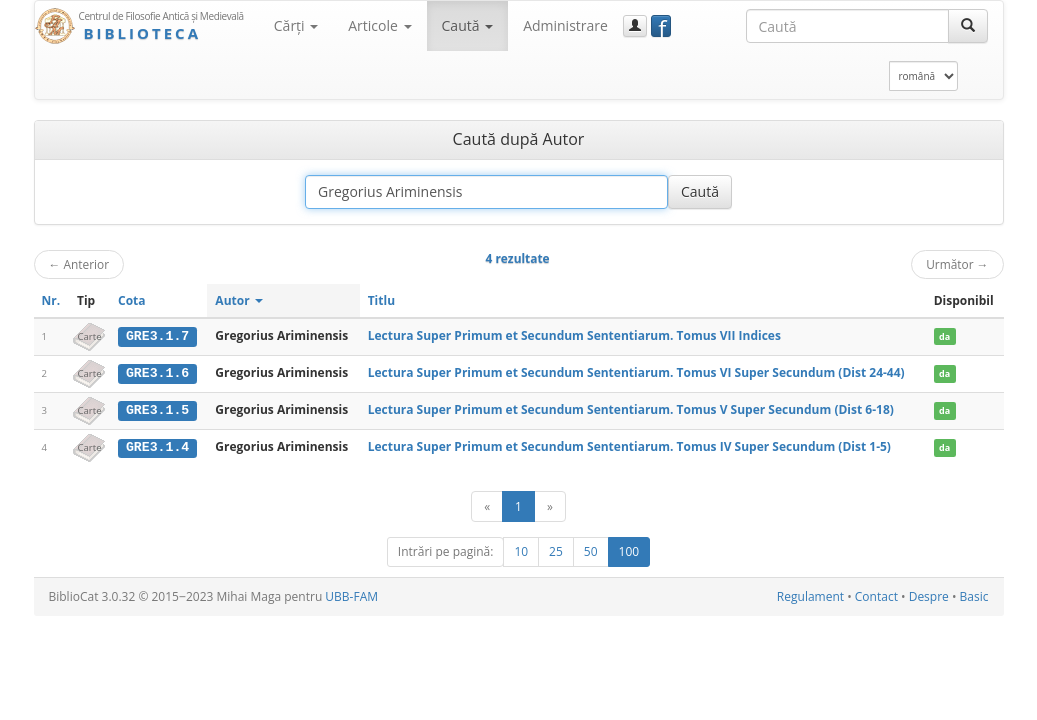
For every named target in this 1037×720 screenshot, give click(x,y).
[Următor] (550, 505)
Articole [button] (379, 25)
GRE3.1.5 (157, 409)
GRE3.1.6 (157, 373)
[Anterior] (487, 505)
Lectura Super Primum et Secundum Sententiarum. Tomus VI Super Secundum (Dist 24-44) (636, 372)
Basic (974, 595)
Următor (957, 264)
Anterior (79, 264)
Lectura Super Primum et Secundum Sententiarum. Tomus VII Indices (574, 335)
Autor (238, 300)
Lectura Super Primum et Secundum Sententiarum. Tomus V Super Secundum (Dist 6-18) (631, 408)
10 (521, 550)
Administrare (565, 25)
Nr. (51, 300)
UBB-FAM (351, 595)
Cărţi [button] (296, 25)
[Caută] (968, 26)
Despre (929, 595)
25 (556, 550)
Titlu (381, 300)
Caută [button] (468, 25)
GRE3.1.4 (157, 446)
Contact (876, 595)
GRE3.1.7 (157, 336)
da (944, 336)
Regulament (810, 595)
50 (591, 550)
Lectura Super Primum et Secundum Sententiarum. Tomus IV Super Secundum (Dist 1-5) (629, 445)
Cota (132, 300)
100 (629, 550)
